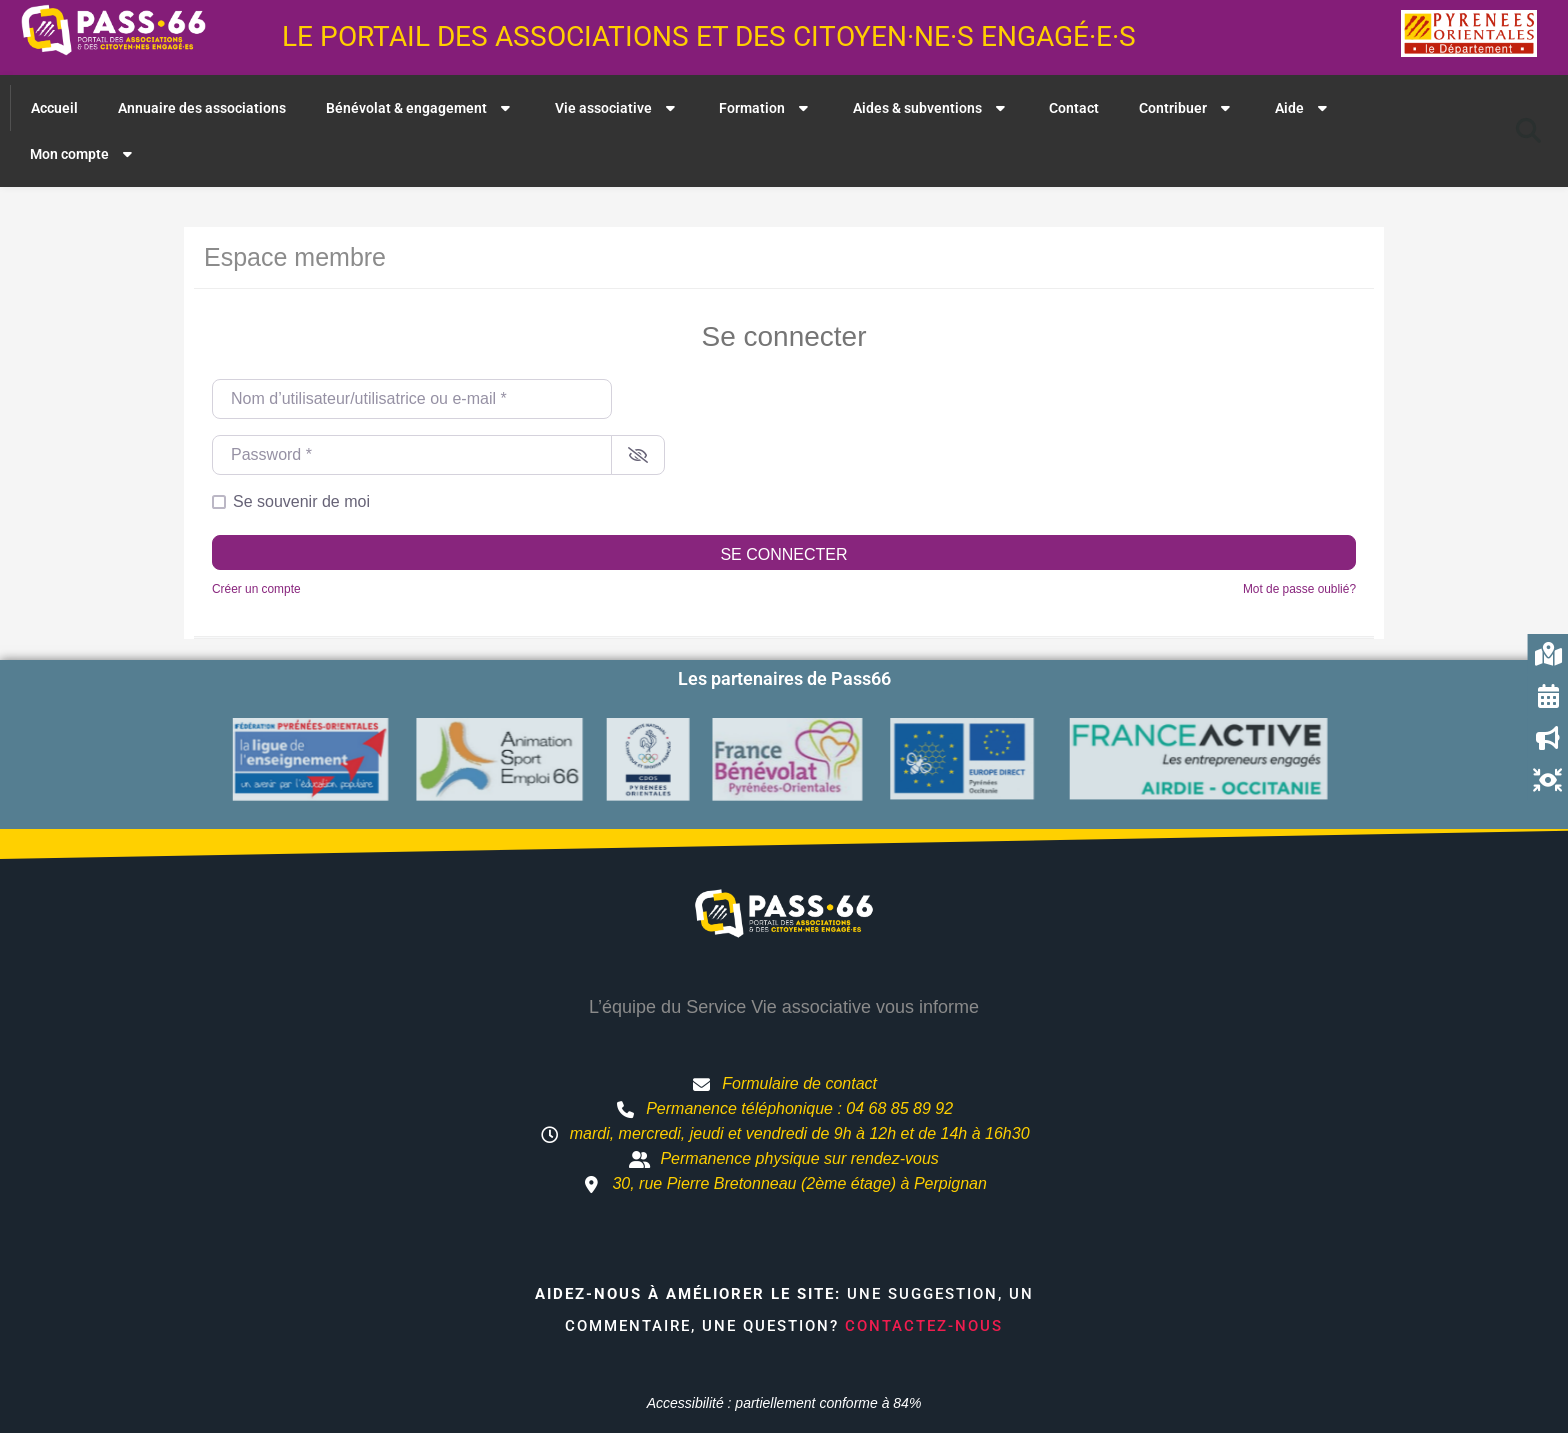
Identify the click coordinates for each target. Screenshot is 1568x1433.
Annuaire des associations (202, 108)
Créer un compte (256, 589)
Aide (1303, 108)
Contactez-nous (924, 1326)
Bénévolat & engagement (420, 108)
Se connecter (783, 554)
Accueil (54, 108)
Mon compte (83, 154)
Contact (1074, 108)
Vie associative (617, 108)
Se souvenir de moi (301, 501)
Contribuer (1187, 108)
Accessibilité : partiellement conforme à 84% (784, 1403)
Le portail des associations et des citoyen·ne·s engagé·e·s (709, 36)
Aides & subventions (931, 108)
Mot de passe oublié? (1299, 589)
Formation (766, 108)
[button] (1529, 131)
